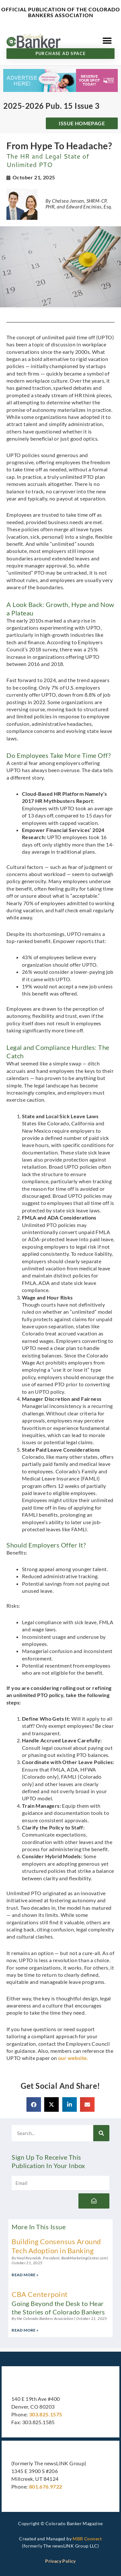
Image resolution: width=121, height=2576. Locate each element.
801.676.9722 (45, 2486)
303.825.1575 (45, 2414)
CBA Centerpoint (60, 2303)
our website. (73, 2058)
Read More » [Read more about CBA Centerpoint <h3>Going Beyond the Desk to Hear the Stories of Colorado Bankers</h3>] (25, 2330)
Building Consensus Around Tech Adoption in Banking (56, 2246)
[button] (107, 41)
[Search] (101, 2133)
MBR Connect (87, 2538)
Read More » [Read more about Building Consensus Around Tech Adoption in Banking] (25, 2274)
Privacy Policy (60, 2561)
